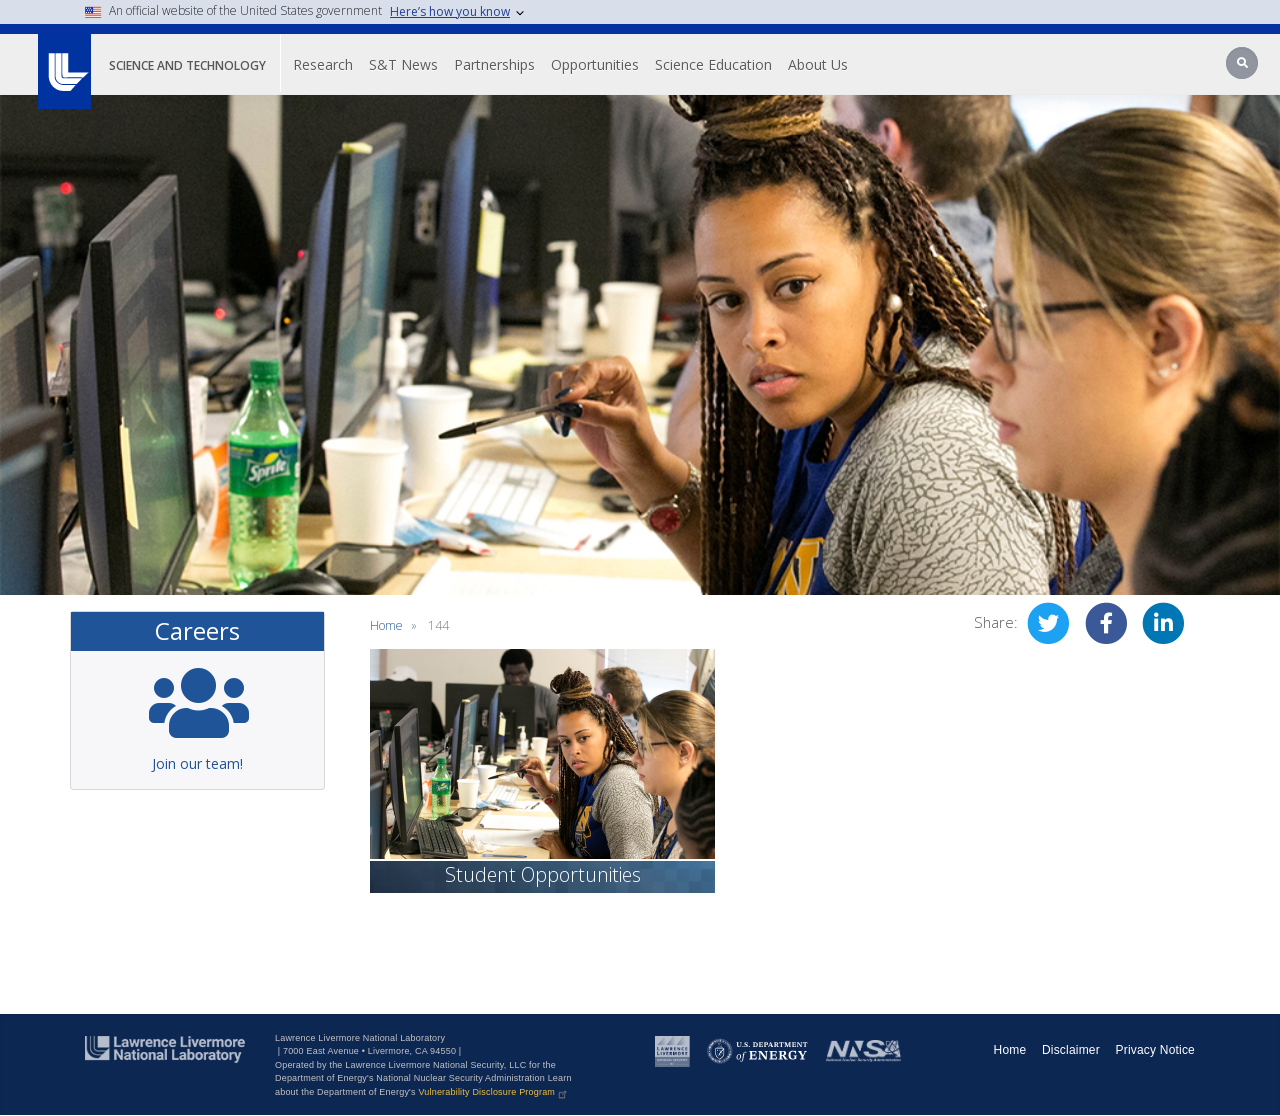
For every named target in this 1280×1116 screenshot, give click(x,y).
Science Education (713, 64)
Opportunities (595, 64)
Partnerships (494, 64)
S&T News (403, 64)
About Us (818, 64)
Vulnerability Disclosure (493, 1092)
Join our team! (197, 763)
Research (323, 64)
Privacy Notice (1156, 1050)
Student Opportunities (543, 874)
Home (386, 625)
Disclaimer (1071, 1050)
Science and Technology (187, 65)
